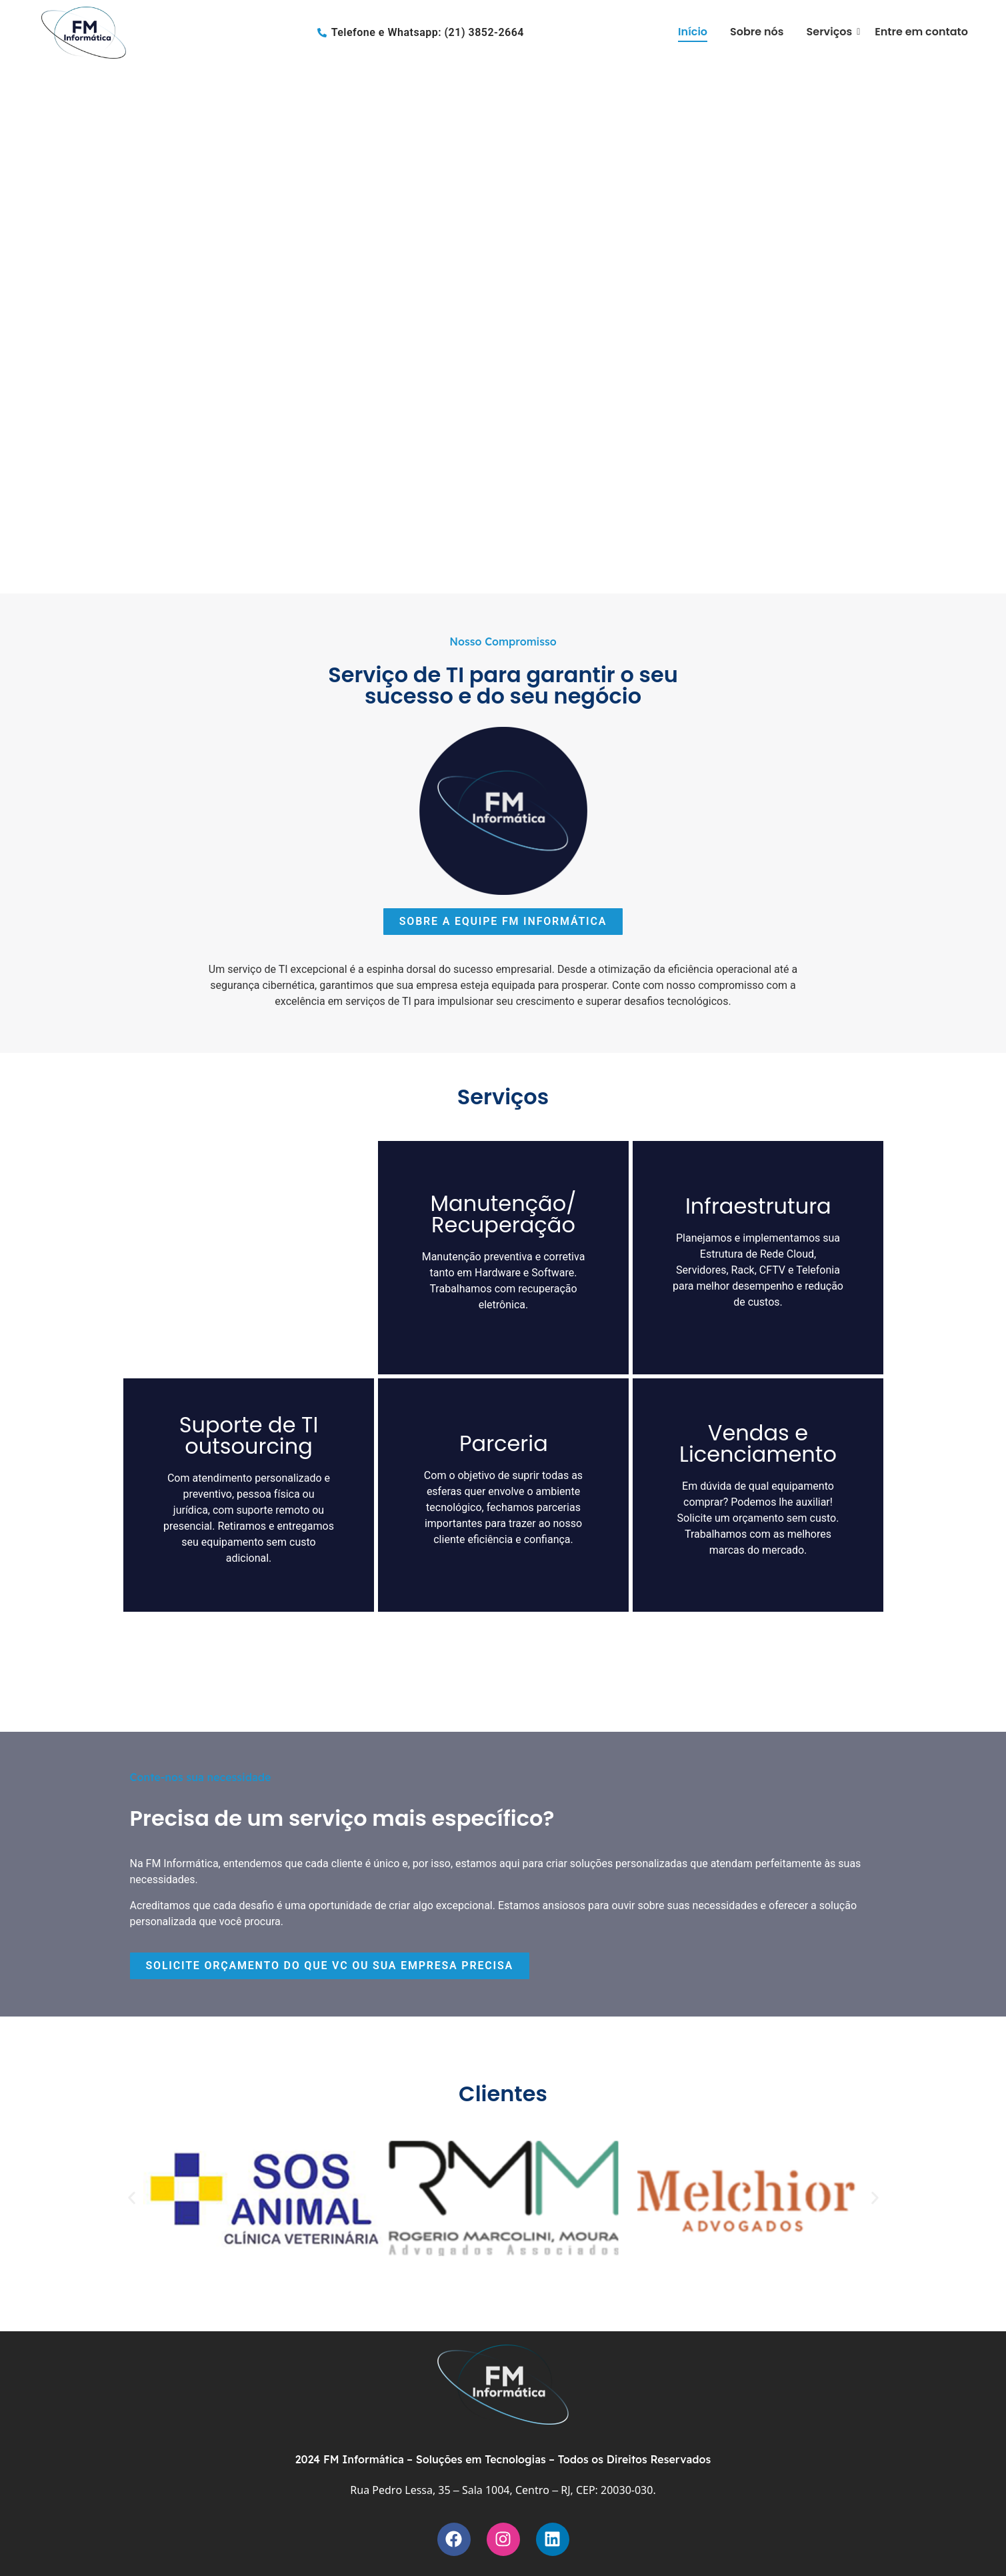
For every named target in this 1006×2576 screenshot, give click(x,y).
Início (692, 31)
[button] (14, 326)
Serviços (832, 31)
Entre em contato (921, 31)
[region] (503, 326)
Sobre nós (756, 31)
